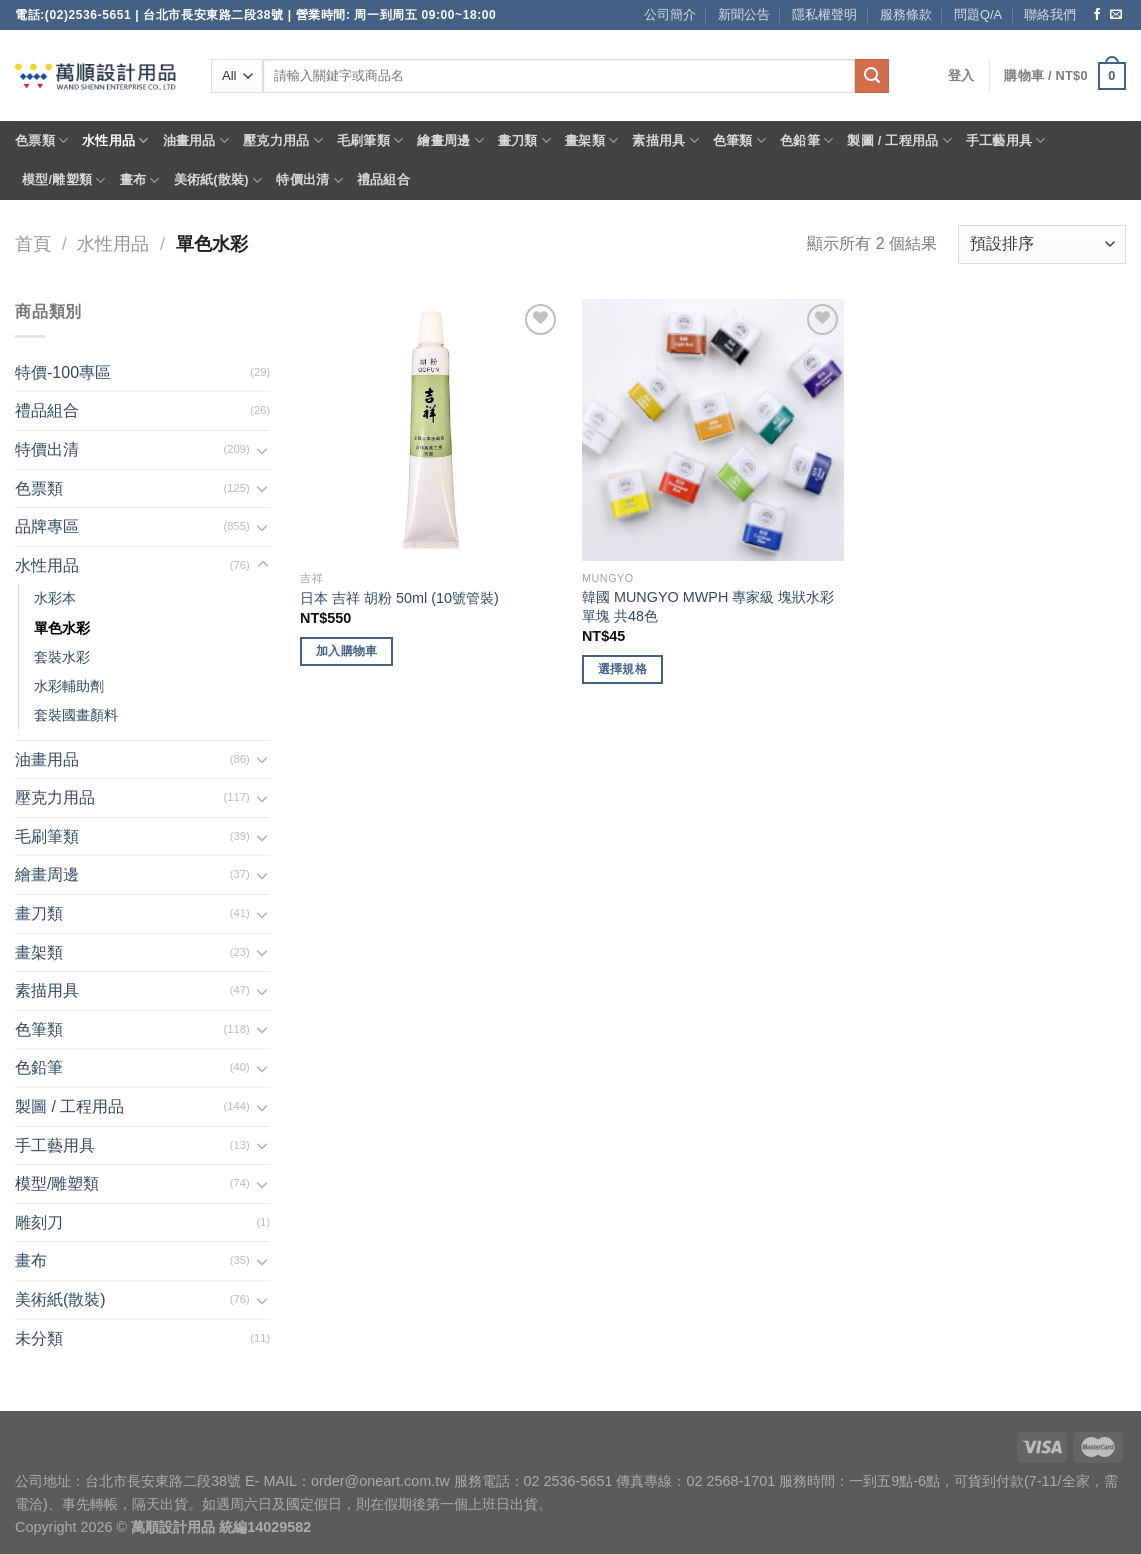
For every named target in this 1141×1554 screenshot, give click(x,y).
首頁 (33, 243)
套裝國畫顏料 (76, 715)
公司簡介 (670, 14)
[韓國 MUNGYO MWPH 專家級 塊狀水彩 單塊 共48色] (713, 430)
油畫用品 (196, 140)
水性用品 (115, 140)
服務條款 (906, 14)
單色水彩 (62, 628)
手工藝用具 (1006, 140)
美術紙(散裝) (218, 180)
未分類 (39, 1338)
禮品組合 (383, 179)
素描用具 (665, 140)
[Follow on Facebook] (1097, 15)
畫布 (140, 180)
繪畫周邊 (450, 140)
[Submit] (872, 76)
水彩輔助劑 (69, 686)
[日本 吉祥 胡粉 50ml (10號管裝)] (431, 430)
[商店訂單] (1042, 244)
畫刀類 (524, 140)
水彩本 (55, 598)
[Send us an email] (1116, 15)
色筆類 (739, 140)
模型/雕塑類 (64, 180)
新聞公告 (744, 14)
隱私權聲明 (824, 14)
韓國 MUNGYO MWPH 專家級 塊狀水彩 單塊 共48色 (708, 606)
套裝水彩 (62, 657)
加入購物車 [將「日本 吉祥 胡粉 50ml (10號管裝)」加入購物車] (347, 651)
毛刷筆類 (370, 140)
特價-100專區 (63, 372)
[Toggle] (263, 450)
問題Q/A (978, 14)
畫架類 (591, 140)
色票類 (41, 140)
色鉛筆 (806, 140)
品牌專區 (47, 526)
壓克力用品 (283, 140)
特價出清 (309, 180)
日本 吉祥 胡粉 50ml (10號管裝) (399, 598)
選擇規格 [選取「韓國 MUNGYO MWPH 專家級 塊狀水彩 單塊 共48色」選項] (622, 669)
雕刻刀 (39, 1222)
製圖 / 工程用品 (899, 140)
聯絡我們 (1050, 14)
